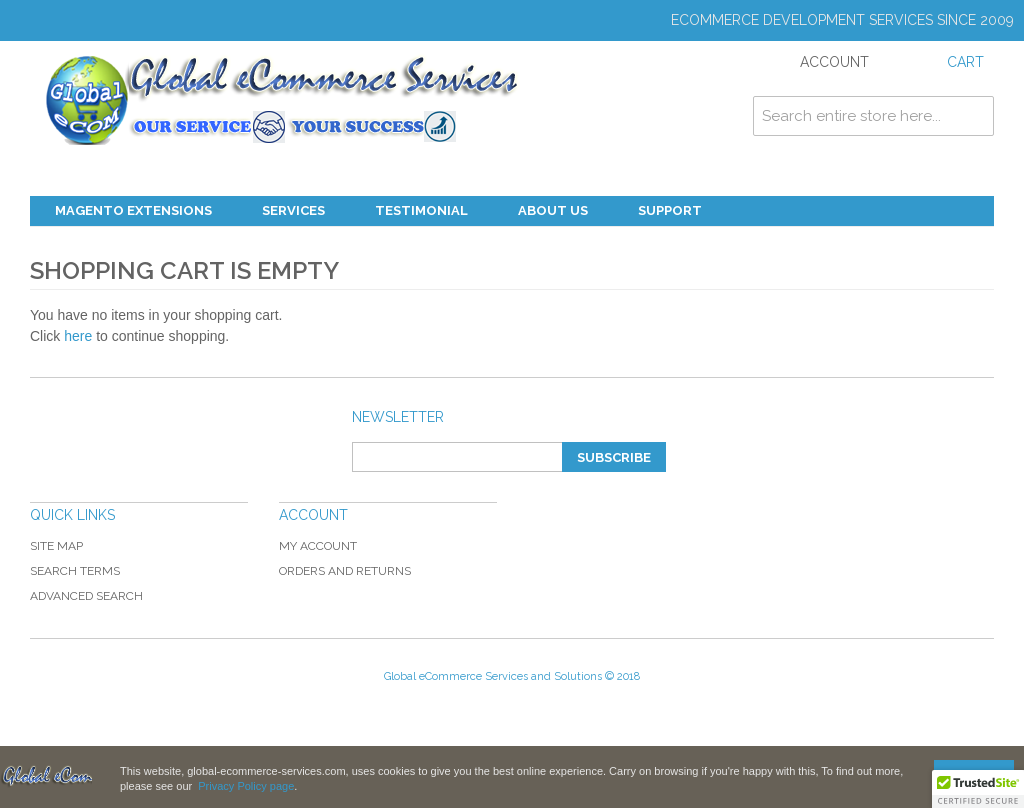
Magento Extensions (133, 210)
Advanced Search (86, 596)
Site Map (56, 546)
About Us (553, 210)
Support (670, 210)
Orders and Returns (345, 571)
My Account (318, 546)
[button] (978, 789)
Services (293, 210)
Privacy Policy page (246, 786)
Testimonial (421, 210)
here (78, 336)
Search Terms (75, 571)
